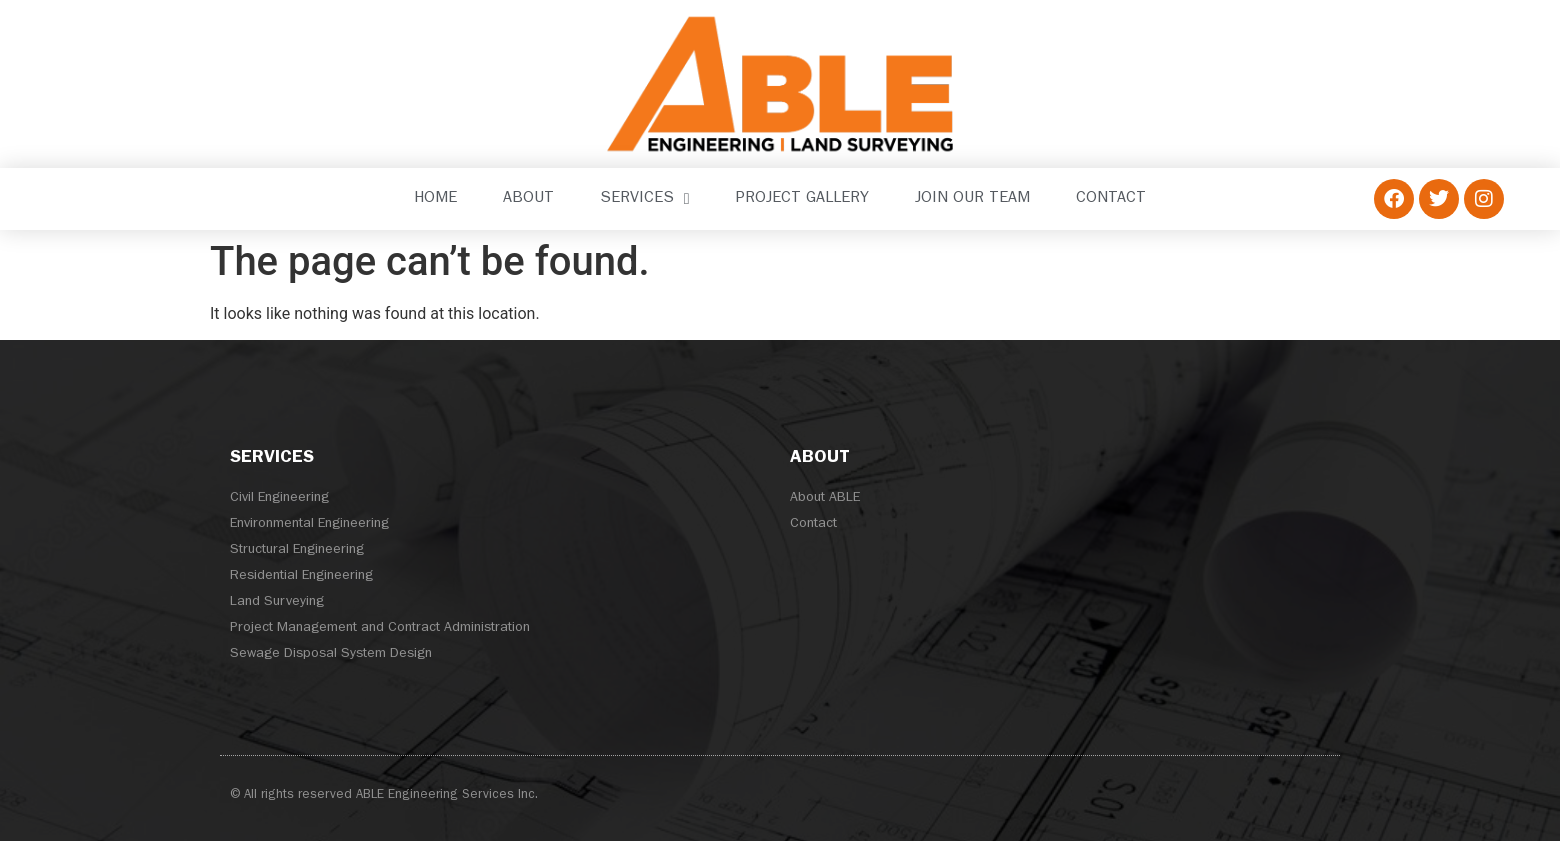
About (528, 199)
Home (435, 199)
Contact (1111, 199)
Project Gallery (802, 199)
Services (645, 199)
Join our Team (972, 199)
